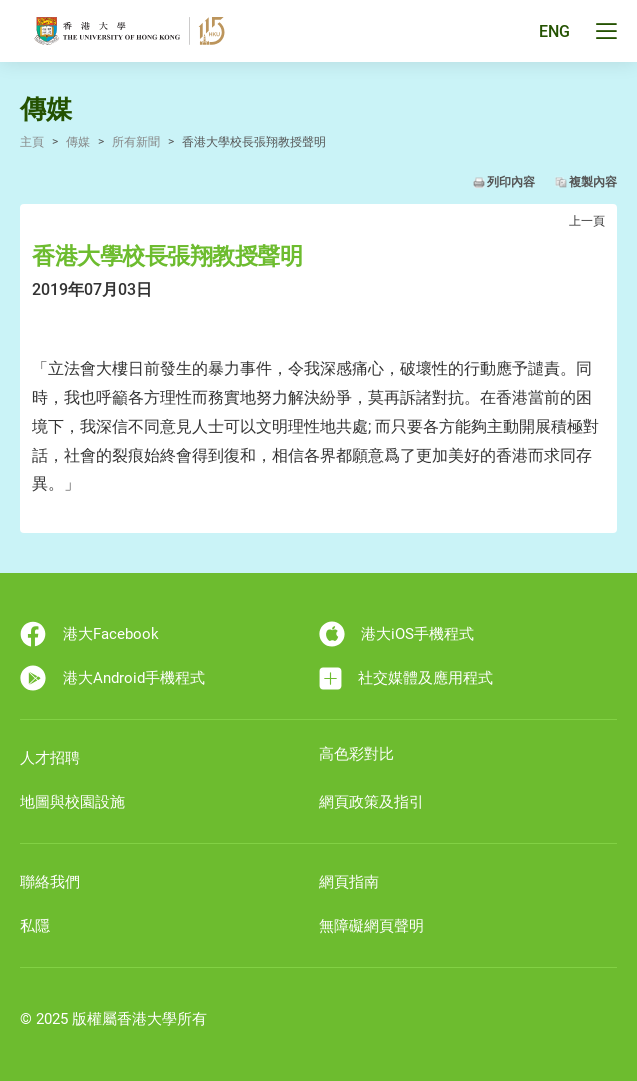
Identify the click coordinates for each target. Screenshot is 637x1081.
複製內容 (593, 182)
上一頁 (587, 221)
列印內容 (511, 182)
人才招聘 (50, 758)
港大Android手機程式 (112, 678)
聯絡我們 (50, 882)
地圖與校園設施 (72, 802)
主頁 (32, 142)
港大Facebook (89, 634)
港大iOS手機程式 (397, 634)
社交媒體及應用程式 (406, 678)
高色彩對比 (356, 754)
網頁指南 (349, 882)
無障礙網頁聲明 (371, 926)
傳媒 (78, 142)
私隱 (35, 926)
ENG (554, 31)
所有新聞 (136, 142)
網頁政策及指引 (371, 802)
